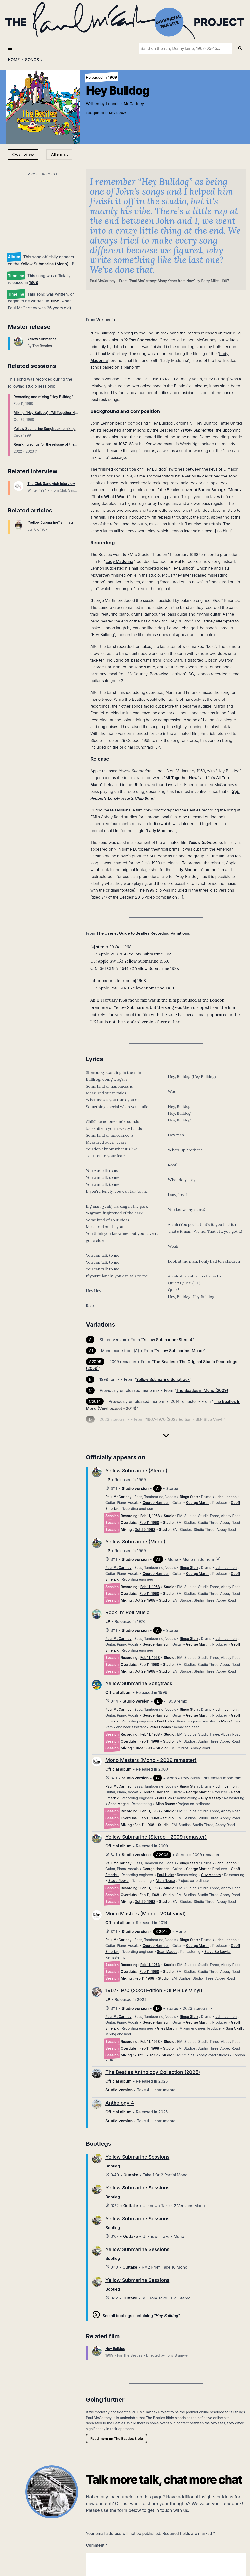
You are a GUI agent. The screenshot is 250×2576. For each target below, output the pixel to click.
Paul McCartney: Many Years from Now (162, 281)
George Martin (197, 1502)
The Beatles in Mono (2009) (202, 1390)
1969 (33, 282)
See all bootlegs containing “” (141, 2315)
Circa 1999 (143, 1748)
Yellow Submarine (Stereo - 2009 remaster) (156, 1837)
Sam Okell (234, 2028)
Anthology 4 (119, 2103)
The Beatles (42, 346)
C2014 (95, 1401)
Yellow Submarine (42, 339)
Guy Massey (211, 1798)
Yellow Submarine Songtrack (163, 1379)
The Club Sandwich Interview (51, 483)
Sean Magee (118, 1804)
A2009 (95, 1361)
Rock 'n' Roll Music (127, 1612)
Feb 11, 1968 (150, 1516)
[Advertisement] (43, 211)
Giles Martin (167, 2028)
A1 (91, 1350)
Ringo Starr (189, 1497)
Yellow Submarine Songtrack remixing (44, 428)
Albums (59, 154)
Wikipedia (105, 319)
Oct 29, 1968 (145, 1529)
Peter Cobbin (160, 1727)
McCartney (134, 103)
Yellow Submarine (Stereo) (167, 1339)
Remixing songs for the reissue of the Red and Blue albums (61, 444)
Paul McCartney (118, 1497)
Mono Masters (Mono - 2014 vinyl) (145, 1914)
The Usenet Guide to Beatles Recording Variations (142, 933)
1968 (54, 301)
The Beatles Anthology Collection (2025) (152, 2072)
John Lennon (226, 1497)
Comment (97, 2545)
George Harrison (156, 1502)
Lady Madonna (119, 561)
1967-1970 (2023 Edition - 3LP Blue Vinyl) (185, 1419)
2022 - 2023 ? (146, 2055)
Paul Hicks (165, 1721)
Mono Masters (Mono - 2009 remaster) (151, 1760)
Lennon (113, 103)
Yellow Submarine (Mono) (44, 263)
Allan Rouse (165, 1804)
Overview (23, 154)
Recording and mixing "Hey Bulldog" (43, 397)
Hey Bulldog (115, 2348)
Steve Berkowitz (217, 1951)
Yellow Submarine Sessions (137, 2157)
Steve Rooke (118, 1880)
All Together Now (181, 777)
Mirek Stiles (230, 1721)
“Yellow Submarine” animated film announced (64, 522)
